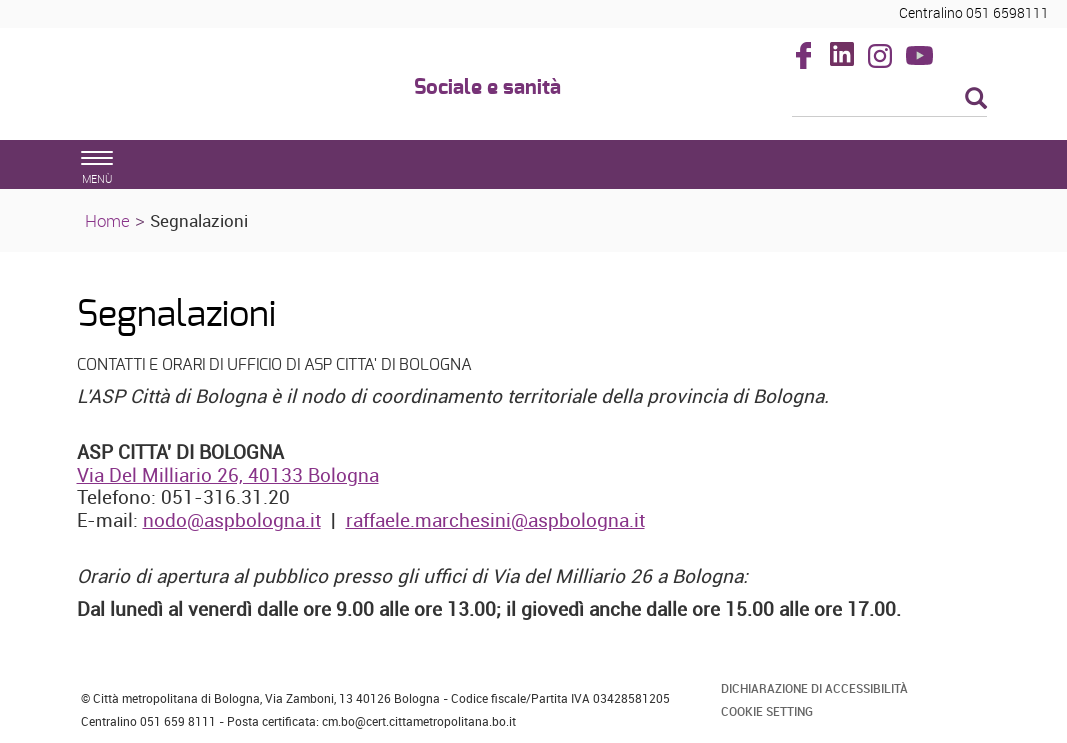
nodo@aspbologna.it (232, 520)
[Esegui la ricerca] (976, 99)
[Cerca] (889, 100)
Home (107, 220)
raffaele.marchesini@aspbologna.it (495, 520)
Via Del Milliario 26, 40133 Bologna (228, 475)
